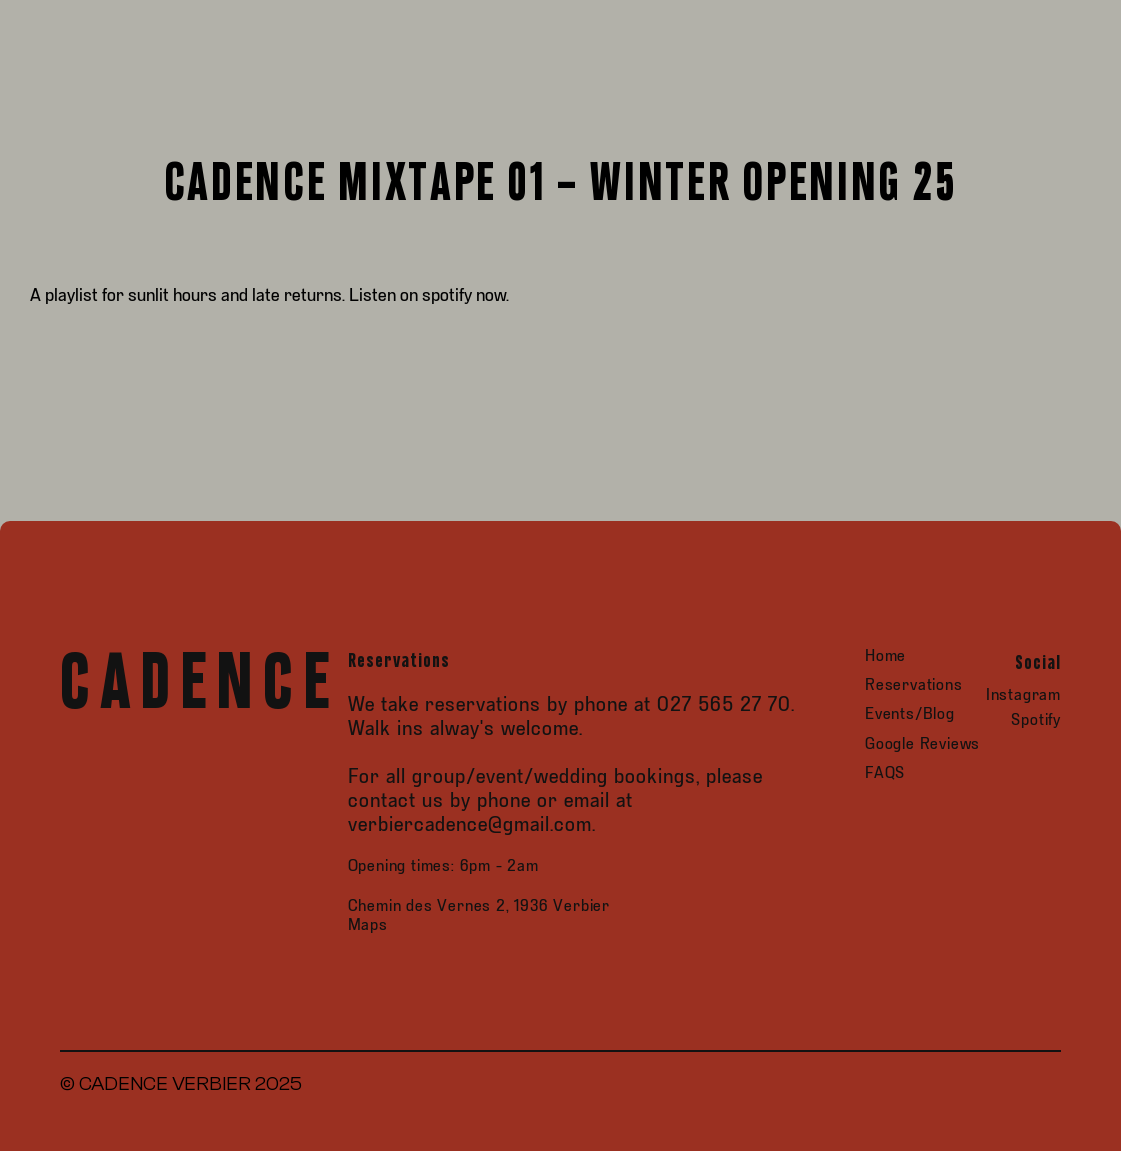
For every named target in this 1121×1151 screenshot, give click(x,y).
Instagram (1023, 695)
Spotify (1036, 720)
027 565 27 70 (724, 705)
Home (885, 656)
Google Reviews (922, 744)
